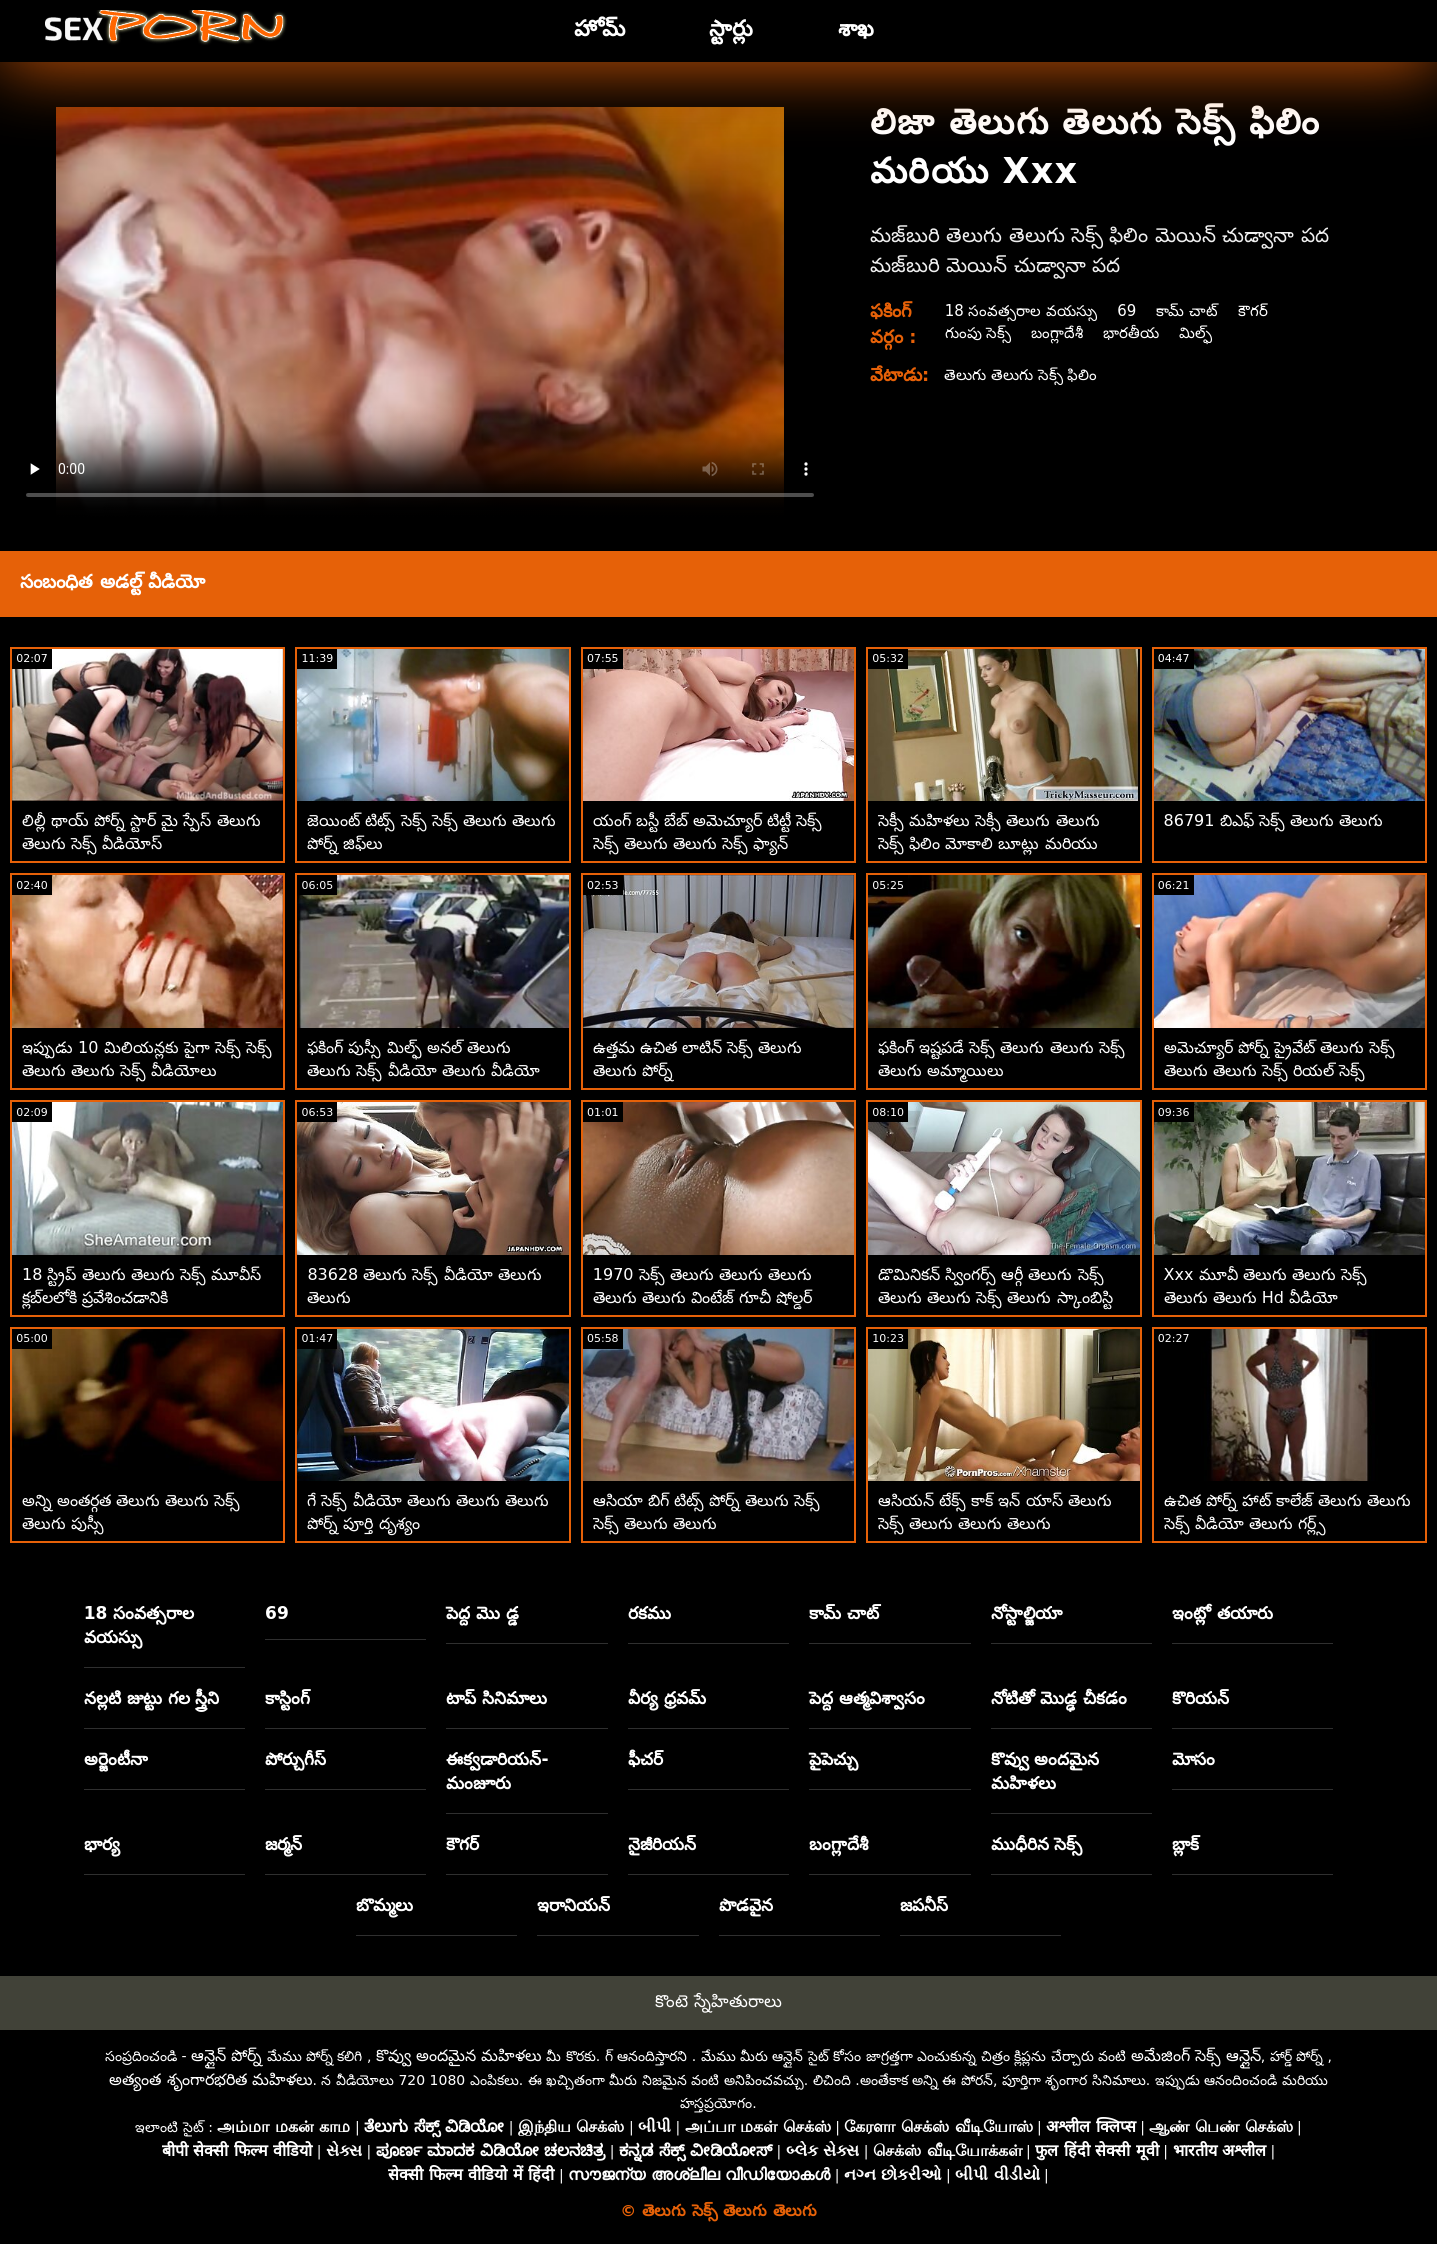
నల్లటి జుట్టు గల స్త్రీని (152, 1698)
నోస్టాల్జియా (1026, 1613)
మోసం (1193, 1759)
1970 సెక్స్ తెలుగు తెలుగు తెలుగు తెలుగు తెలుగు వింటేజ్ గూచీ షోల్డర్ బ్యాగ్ (702, 1297)
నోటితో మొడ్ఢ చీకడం (1059, 1698)
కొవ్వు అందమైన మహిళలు (1045, 1771)
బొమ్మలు (384, 1905)
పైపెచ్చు (833, 1759)
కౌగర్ (1264, 310)
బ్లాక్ (1185, 1844)
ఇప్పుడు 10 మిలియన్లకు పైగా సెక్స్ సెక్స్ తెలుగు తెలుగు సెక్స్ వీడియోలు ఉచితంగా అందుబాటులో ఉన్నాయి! (147, 1070)
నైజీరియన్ (662, 1844)
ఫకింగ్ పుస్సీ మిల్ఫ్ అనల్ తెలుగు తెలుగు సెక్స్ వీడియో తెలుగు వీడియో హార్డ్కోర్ (423, 1070)
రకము (649, 1613)
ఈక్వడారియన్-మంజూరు (497, 1771)
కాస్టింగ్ (287, 1698)
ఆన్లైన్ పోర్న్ (226, 2055)
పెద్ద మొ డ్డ (482, 1613)
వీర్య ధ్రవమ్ (667, 1698)
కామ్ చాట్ (1195, 310)
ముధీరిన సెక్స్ (1037, 1844)
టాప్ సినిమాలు (496, 1698)
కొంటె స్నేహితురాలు (718, 2001)
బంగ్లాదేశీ (1060, 332)
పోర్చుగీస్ (295, 1759)
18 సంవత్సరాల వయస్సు (1023, 310)
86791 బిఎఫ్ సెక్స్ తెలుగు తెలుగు (1273, 820)
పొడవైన (746, 1905)
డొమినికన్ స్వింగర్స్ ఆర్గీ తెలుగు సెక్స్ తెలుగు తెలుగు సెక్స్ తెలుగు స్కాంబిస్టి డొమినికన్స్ (995, 1297)
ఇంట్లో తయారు (1222, 1613)
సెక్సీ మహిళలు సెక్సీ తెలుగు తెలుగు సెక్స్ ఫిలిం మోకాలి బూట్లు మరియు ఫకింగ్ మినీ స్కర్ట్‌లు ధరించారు (988, 843)
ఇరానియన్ (573, 1905)
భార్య (102, 1844)
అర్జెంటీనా (116, 1759)
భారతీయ (1138, 332)
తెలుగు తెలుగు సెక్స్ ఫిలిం (1024, 374)
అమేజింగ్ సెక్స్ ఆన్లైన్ (1196, 2055)
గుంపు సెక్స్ (978, 332)
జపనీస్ (924, 1905)
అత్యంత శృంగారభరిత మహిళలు (210, 2079)
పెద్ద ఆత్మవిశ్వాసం (867, 1698)
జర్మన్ (283, 1844)
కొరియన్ (1200, 1698)
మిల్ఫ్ (1205, 332)
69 (1133, 310)
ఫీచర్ (645, 1759)
